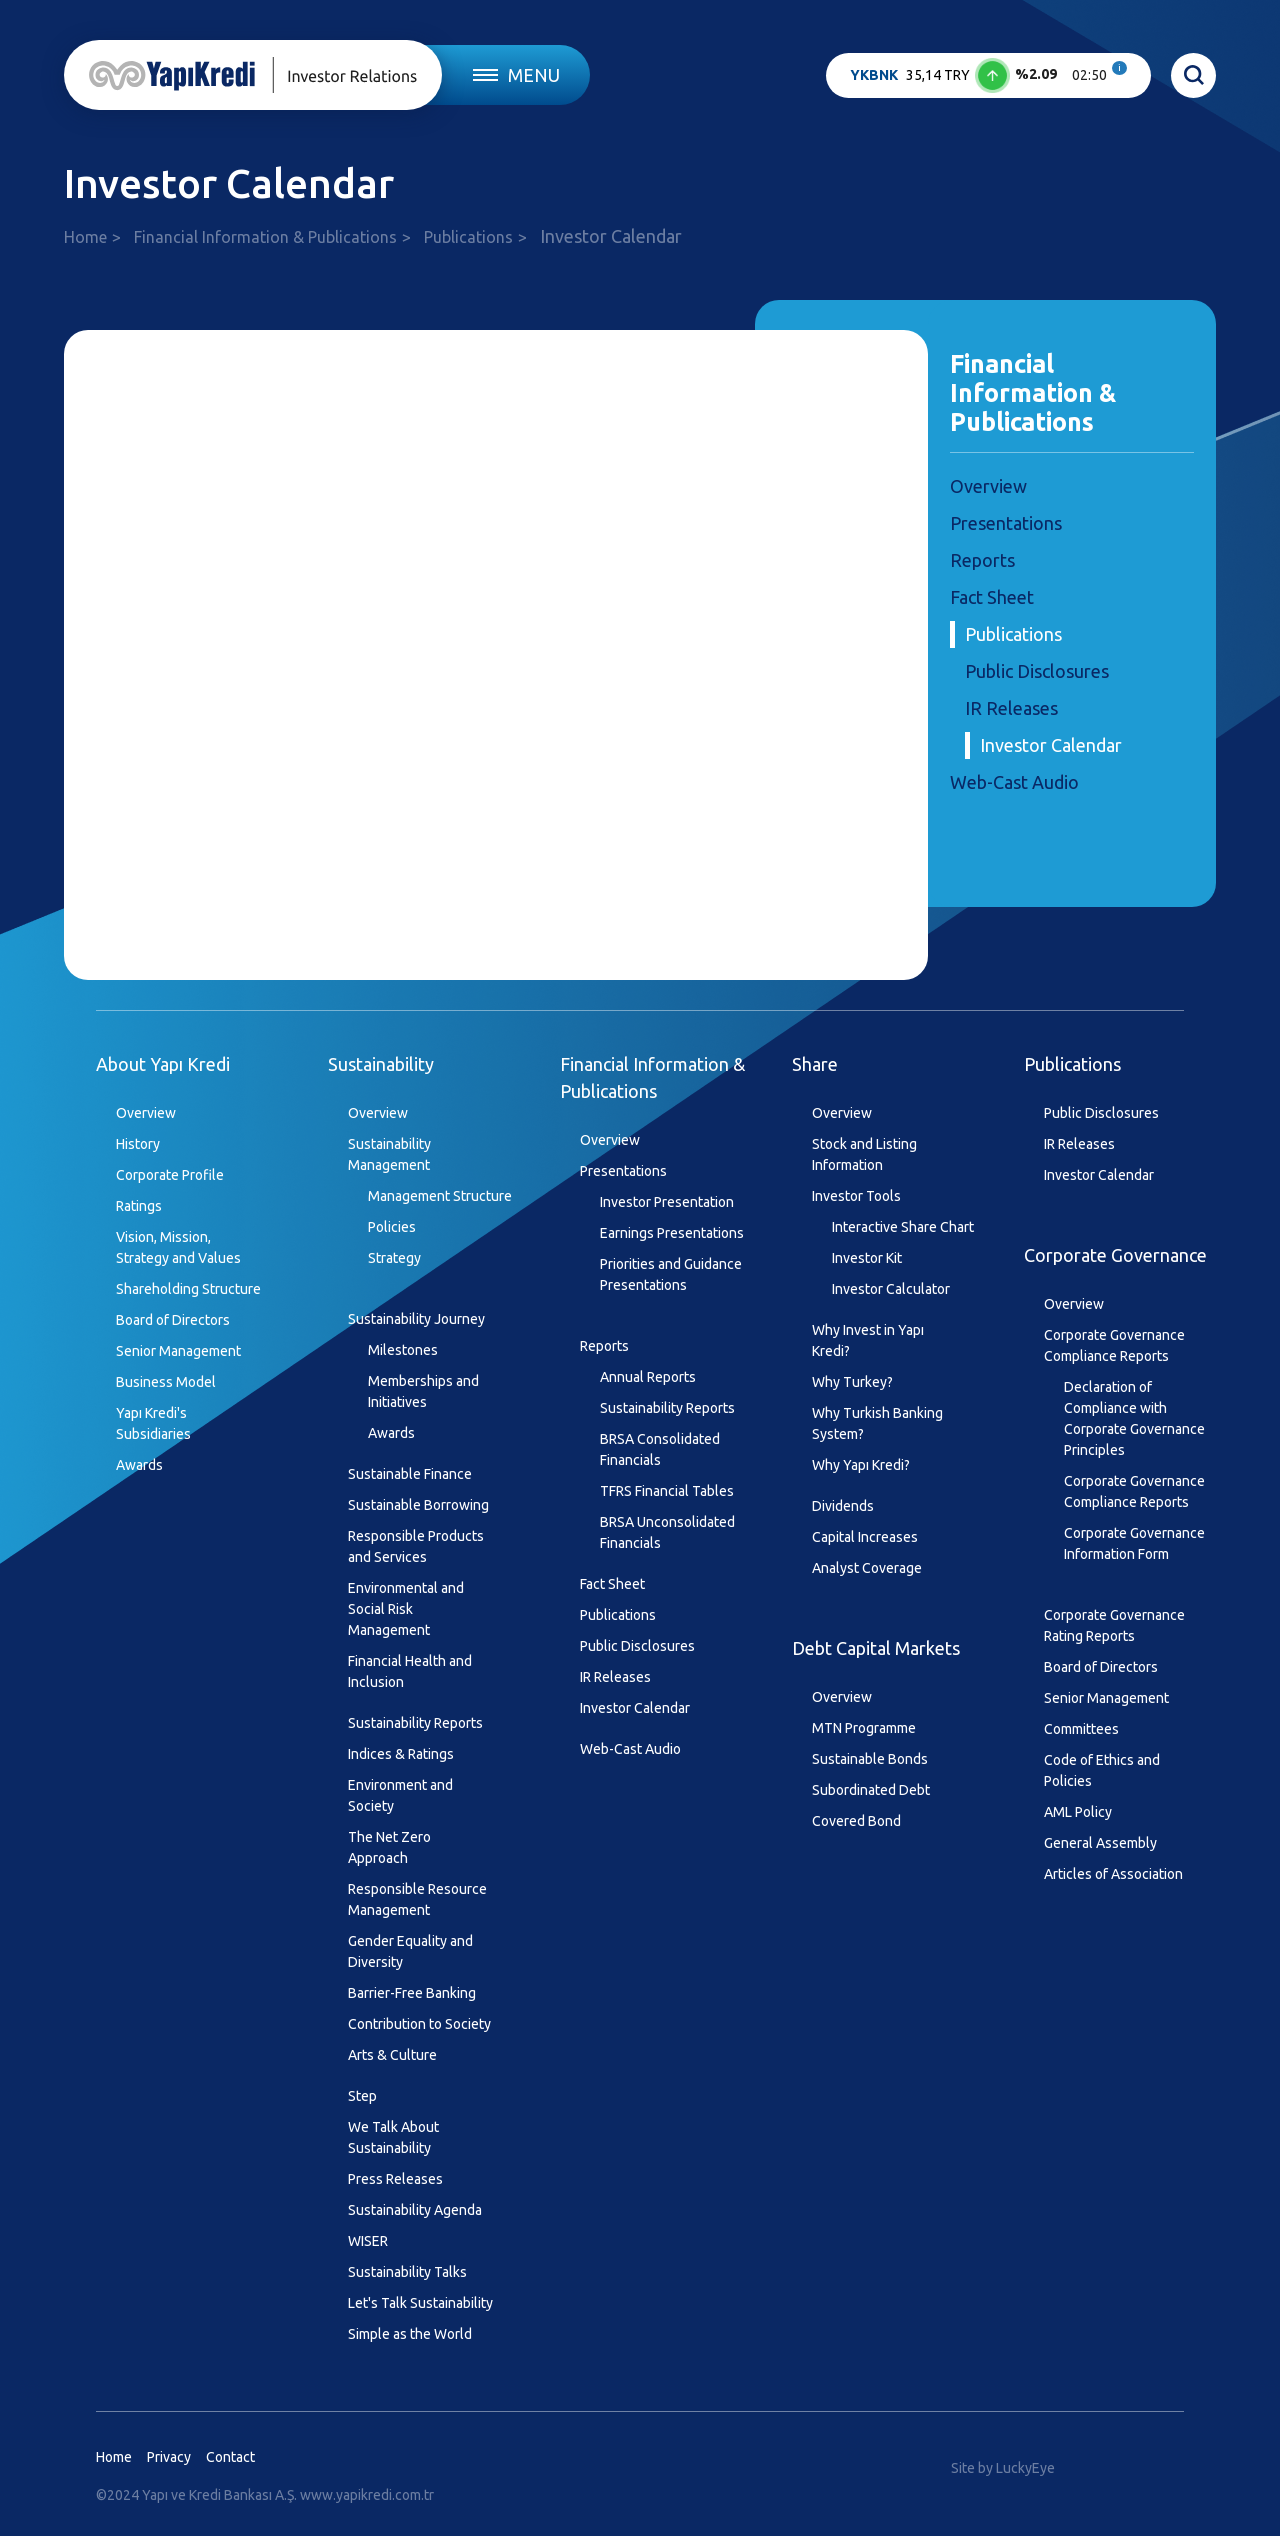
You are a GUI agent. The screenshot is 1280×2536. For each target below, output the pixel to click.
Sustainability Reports (415, 1723)
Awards (139, 1465)
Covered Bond (856, 1821)
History (138, 1144)
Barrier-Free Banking (412, 1993)
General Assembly (1100, 1843)
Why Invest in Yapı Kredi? (868, 1340)
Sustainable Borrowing (418, 1505)
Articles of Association (1113, 1874)
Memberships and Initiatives (423, 1391)
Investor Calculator (891, 1289)
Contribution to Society (419, 2024)
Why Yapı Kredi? (861, 1465)
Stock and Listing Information (864, 1154)
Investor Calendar (1051, 745)
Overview (988, 486)
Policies (392, 1227)
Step (362, 2096)
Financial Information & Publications (265, 237)
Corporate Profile (170, 1175)
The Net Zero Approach (389, 1847)
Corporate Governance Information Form (1134, 1543)
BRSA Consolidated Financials (660, 1449)
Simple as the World (410, 2334)
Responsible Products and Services (416, 1546)
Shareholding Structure (188, 1289)
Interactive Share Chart (903, 1227)
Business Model (166, 1382)
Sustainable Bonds (870, 1759)
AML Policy (1078, 1812)
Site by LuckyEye (1003, 2468)
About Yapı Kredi (163, 1064)
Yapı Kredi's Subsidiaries (153, 1423)
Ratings (139, 1206)
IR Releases (1011, 708)
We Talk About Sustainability (393, 2137)
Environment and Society (400, 1795)
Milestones (403, 1350)
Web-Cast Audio (1014, 782)
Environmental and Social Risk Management (406, 1609)
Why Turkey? (852, 1382)
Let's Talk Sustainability (420, 2303)
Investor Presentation (667, 1202)
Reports (982, 560)
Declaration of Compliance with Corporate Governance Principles (1134, 1418)
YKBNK (874, 75)
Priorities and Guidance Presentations (671, 1274)
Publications (468, 237)
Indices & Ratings (401, 1754)
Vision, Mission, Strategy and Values (178, 1247)
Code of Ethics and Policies (1102, 1770)
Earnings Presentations (672, 1233)
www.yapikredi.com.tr (367, 2495)
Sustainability (381, 1064)
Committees (1081, 1729)
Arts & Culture (392, 2055)
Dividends (843, 1506)
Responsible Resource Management (417, 1899)
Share (815, 1064)
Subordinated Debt (871, 1790)
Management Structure (440, 1196)
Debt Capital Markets (876, 1648)
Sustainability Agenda (415, 2210)
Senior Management (178, 1351)
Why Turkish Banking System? (877, 1423)
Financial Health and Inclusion (410, 1671)
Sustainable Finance (410, 1474)
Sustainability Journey (416, 1319)
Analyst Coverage (867, 1568)
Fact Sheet (992, 597)
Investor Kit (867, 1258)
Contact (230, 2457)
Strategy (394, 1258)
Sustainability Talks (407, 2272)
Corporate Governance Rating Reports (1114, 1625)
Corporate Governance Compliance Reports (1114, 1345)
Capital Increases (865, 1537)
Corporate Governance (1115, 1255)
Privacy (169, 2457)
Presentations (1006, 523)
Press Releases (395, 2179)
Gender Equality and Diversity (410, 1951)
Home (85, 237)
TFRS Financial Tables (667, 1491)
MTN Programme (864, 1728)
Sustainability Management (389, 1154)
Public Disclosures (1037, 671)
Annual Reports (648, 1377)
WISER (368, 2241)
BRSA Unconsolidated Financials (667, 1532)
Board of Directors (173, 1320)
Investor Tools (856, 1196)
